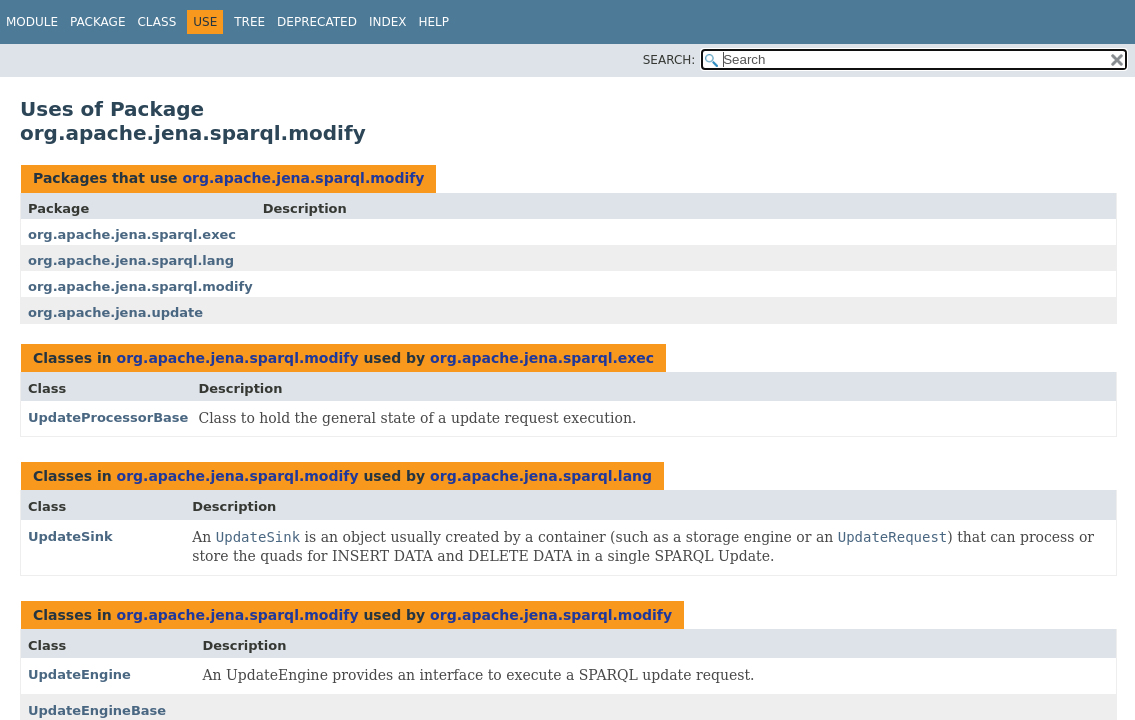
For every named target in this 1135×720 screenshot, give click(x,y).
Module (32, 22)
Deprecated (317, 22)
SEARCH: (669, 60)
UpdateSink (70, 536)
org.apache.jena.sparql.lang (131, 260)
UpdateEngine (79, 674)
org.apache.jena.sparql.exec (132, 234)
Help (433, 22)
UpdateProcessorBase (108, 417)
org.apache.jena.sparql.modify (303, 178)
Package (97, 22)
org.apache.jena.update (115, 312)
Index (388, 22)
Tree (249, 22)
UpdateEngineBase (97, 710)
